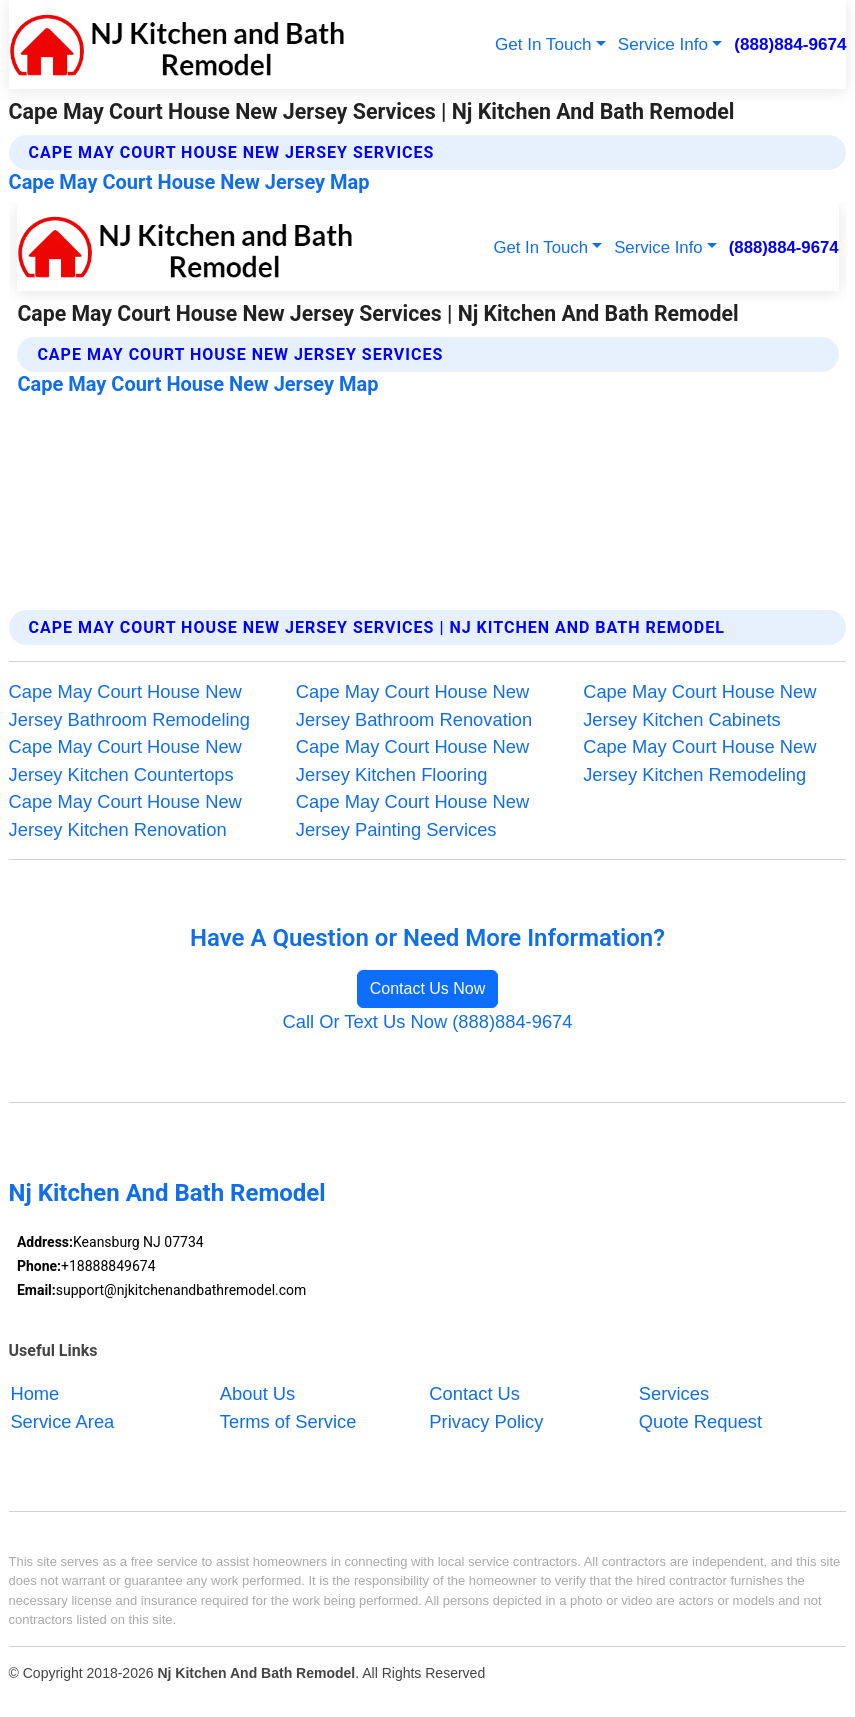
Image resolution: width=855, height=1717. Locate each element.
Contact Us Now (428, 988)
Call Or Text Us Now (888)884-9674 (428, 1021)
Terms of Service (288, 1420)
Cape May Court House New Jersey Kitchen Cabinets (699, 705)
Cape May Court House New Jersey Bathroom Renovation (414, 705)
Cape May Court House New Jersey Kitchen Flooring (412, 760)
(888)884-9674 (790, 44)
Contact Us (474, 1393)
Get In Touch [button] (543, 44)
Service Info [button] (663, 44)
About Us (257, 1393)
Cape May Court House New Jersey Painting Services (412, 815)
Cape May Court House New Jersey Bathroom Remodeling (129, 705)
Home (34, 1393)
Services (674, 1393)
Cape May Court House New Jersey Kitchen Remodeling (699, 760)
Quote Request (700, 1420)
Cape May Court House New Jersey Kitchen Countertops (125, 760)
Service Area (62, 1420)
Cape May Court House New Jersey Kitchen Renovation (125, 815)
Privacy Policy (486, 1420)
